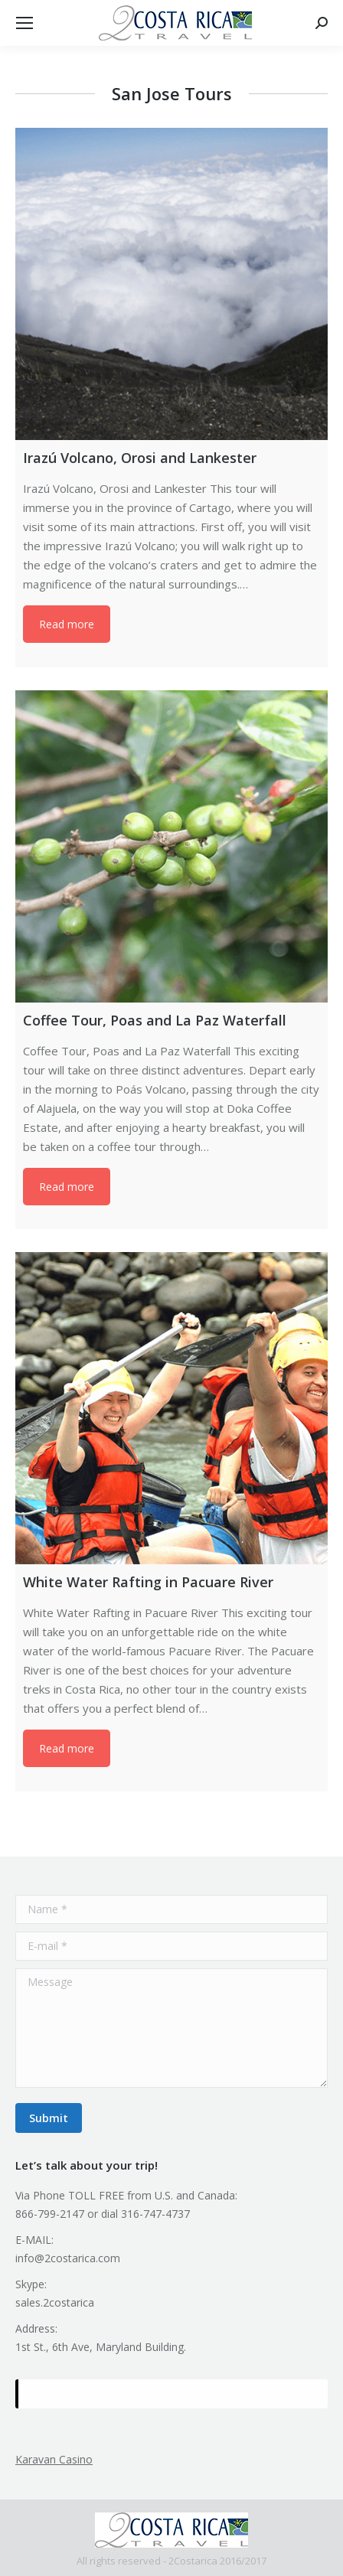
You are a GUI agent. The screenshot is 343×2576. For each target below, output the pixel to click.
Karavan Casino (54, 2459)
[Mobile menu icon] (24, 23)
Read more (66, 624)
